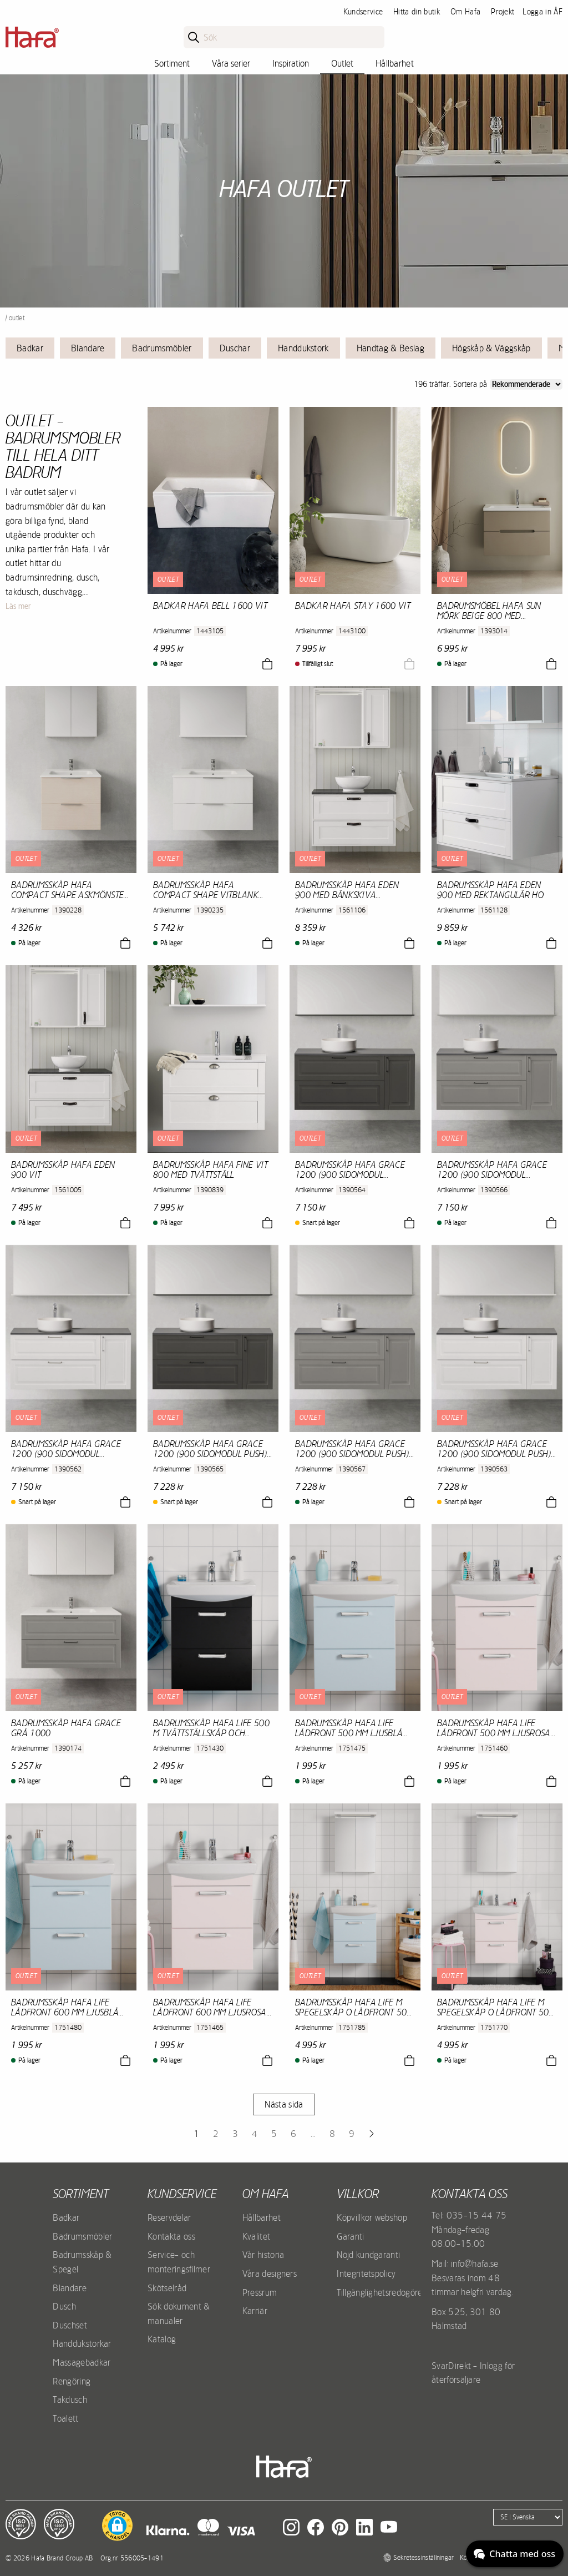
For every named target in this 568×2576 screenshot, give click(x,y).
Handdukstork (303, 348)
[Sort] (526, 384)
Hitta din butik (416, 11)
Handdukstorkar (82, 2343)
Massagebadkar (81, 2362)
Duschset (70, 2325)
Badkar (30, 348)
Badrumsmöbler (161, 348)
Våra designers (269, 2273)
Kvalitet (256, 2236)
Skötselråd (167, 2288)
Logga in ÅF (542, 11)
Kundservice (363, 11)
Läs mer (18, 606)
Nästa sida (284, 2104)
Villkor (358, 2193)
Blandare (88, 348)
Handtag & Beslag (390, 348)
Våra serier (231, 63)
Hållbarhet (395, 63)
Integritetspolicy (366, 2273)
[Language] (527, 2517)
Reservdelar (169, 2217)
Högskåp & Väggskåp (491, 348)
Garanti (350, 2236)
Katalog (162, 2339)
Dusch (64, 2306)
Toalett (65, 2418)
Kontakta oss (171, 2236)
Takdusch (70, 2399)
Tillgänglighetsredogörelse (384, 2292)
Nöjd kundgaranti (368, 2255)
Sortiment (172, 63)
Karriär (254, 2311)
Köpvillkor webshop (372, 2217)
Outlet (342, 63)
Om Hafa (465, 11)
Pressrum (259, 2292)
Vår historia (263, 2255)
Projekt (502, 11)
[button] (117, 2525)
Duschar (235, 348)
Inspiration (290, 63)
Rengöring (71, 2381)
